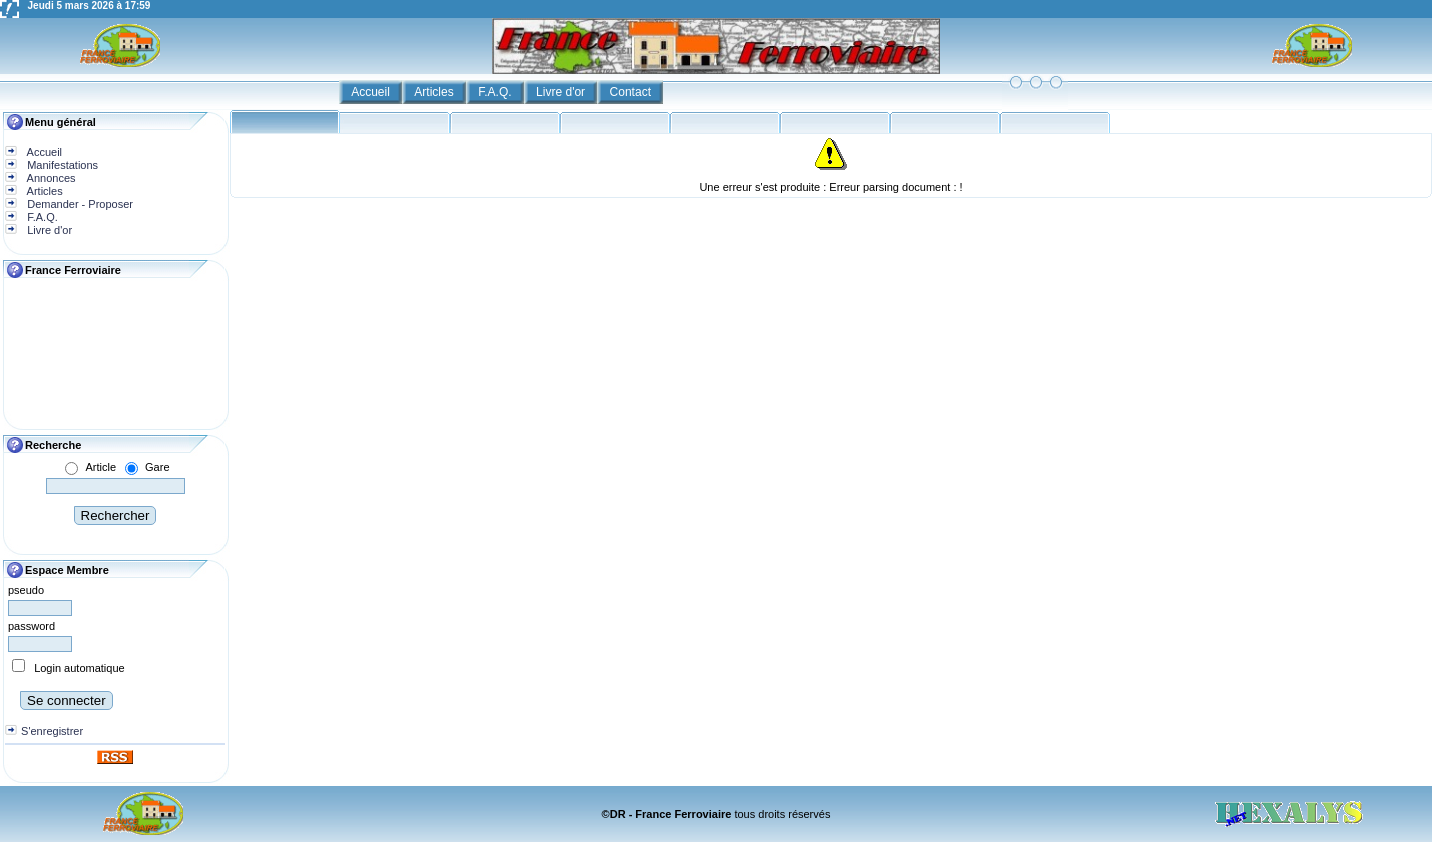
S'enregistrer (52, 731)
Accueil (372, 92)
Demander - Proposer (78, 204)
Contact (632, 92)
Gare (157, 467)
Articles (435, 92)
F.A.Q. (496, 92)
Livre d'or (562, 92)
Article (100, 467)
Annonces (49, 178)
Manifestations (61, 165)
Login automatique (79, 668)
